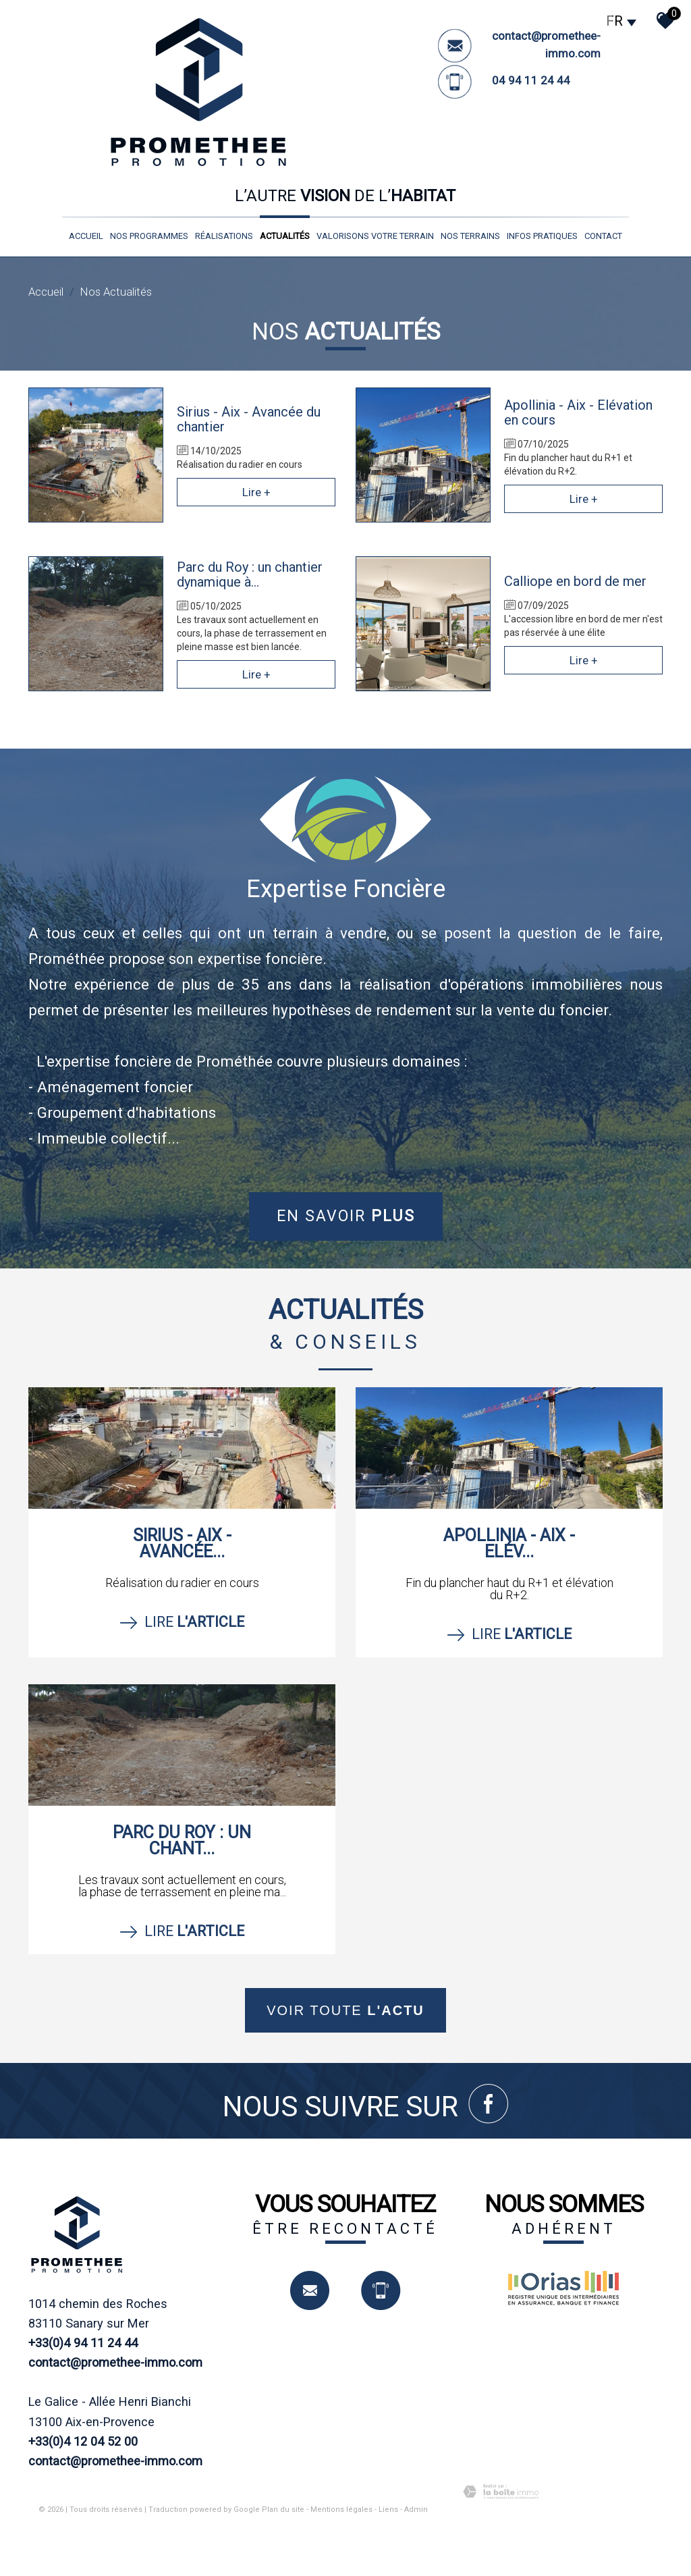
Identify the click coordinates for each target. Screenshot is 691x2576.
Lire (182, 1622)
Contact (603, 236)
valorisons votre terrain (375, 236)
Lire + (256, 492)
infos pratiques (542, 236)
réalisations (224, 236)
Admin (416, 2509)
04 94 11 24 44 (531, 80)
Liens (388, 2509)
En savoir (346, 1216)
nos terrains (470, 236)
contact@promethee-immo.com (115, 2362)
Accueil (86, 236)
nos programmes (149, 236)
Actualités (285, 236)
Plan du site (283, 2509)
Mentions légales (341, 2509)
